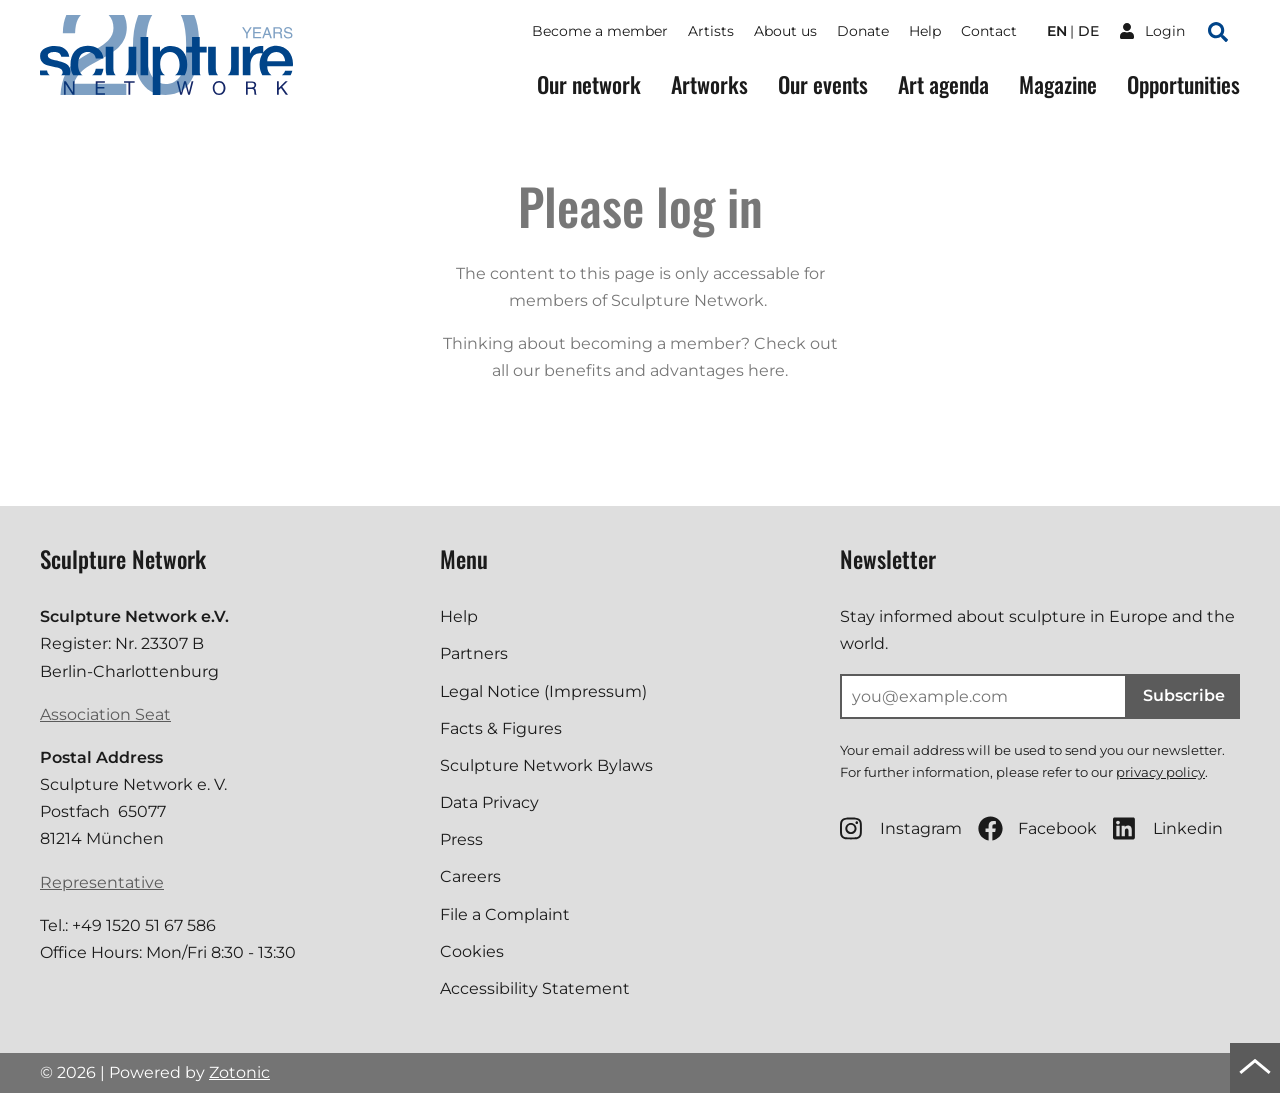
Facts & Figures (501, 728)
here (766, 370)
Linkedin (1168, 828)
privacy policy (1160, 772)
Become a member (600, 31)
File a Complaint (505, 914)
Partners (474, 653)
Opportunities (1183, 84)
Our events (823, 84)
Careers (470, 876)
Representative (102, 882)
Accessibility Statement (535, 988)
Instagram (901, 828)
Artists (711, 31)
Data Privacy (489, 802)
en (1057, 31)
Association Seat (105, 714)
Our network (589, 84)
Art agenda (943, 84)
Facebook (1037, 828)
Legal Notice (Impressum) (543, 691)
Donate (863, 31)
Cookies (472, 951)
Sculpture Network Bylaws (546, 765)
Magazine (1058, 84)
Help (925, 31)
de (1088, 31)
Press (461, 839)
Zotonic (239, 1072)
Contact (989, 31)
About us (785, 31)
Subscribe (1184, 695)
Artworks (709, 84)
